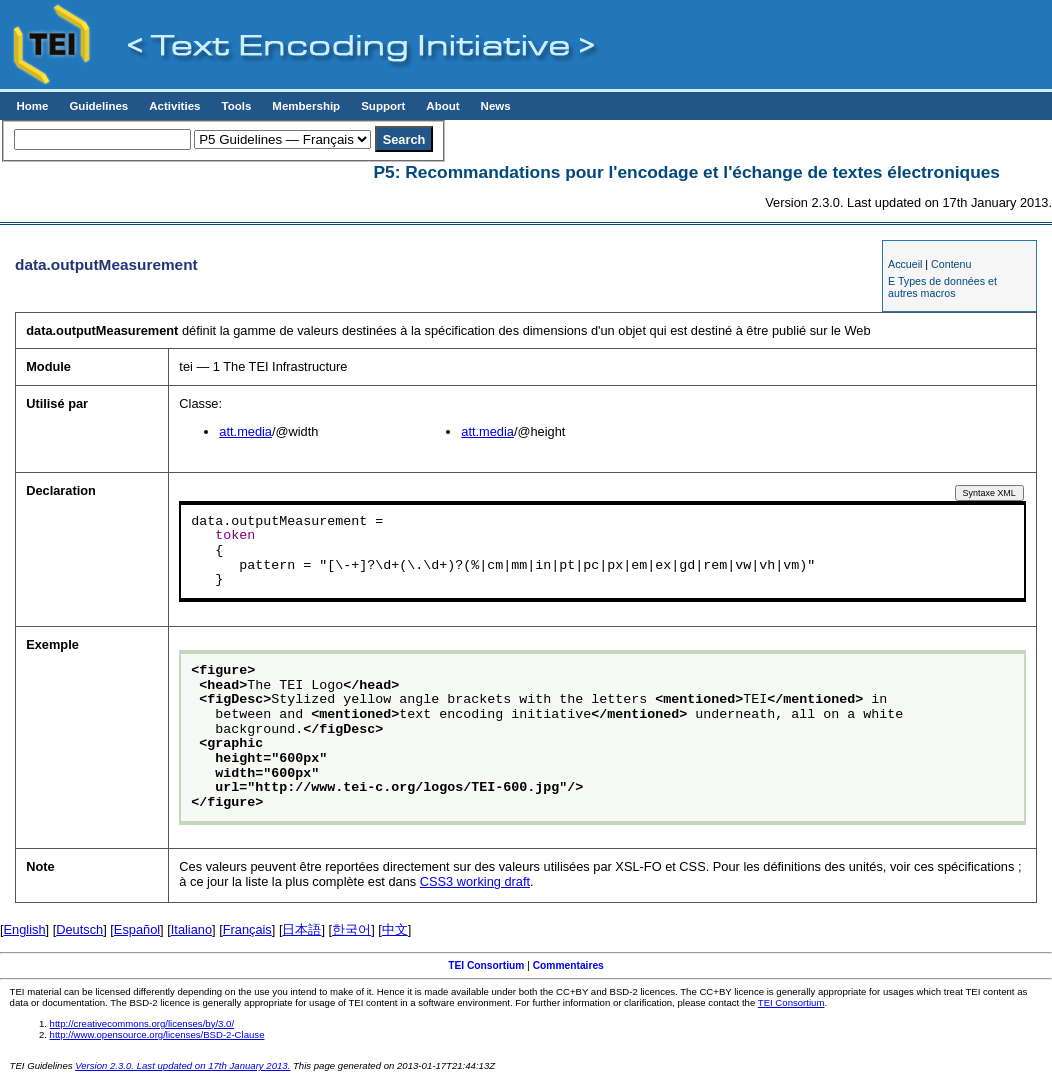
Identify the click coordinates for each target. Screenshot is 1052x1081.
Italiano (191, 929)
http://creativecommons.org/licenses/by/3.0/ (142, 1023)
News (496, 106)
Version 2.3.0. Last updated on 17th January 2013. (182, 1065)
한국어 (351, 929)
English (25, 929)
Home (32, 106)
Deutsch (79, 929)
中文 (395, 929)
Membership (306, 106)
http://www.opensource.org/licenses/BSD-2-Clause (157, 1034)
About (442, 106)
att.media (245, 431)
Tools (236, 106)
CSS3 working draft (475, 881)
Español (137, 929)
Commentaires (568, 965)
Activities (174, 106)
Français (247, 929)
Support (383, 106)
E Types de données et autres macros (942, 287)
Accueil (905, 264)
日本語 (301, 929)
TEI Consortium (486, 965)
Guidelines (98, 106)
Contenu (951, 264)
